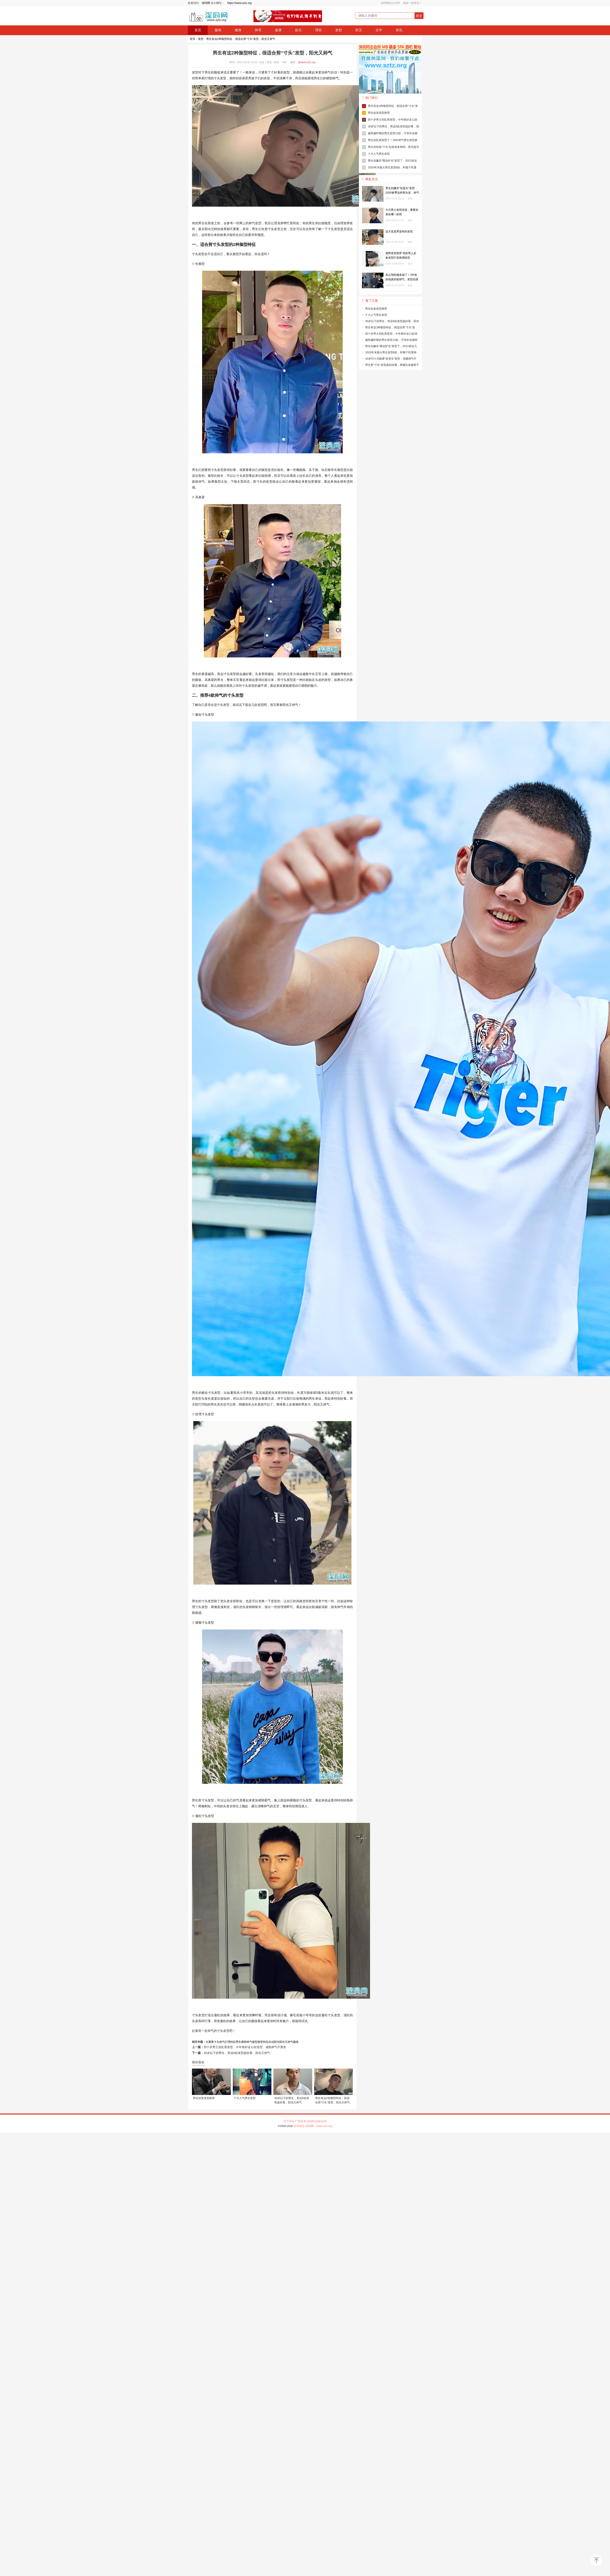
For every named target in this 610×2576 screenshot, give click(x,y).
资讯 (399, 30)
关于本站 (288, 2121)
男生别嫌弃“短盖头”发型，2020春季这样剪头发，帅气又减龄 (402, 193)
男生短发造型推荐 (376, 113)
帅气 (222, 2041)
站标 (317, 2121)
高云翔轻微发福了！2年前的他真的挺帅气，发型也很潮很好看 (401, 279)
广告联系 (300, 2121)
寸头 (216, 2041)
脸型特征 (263, 2041)
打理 (227, 2041)
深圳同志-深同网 (304, 2126)
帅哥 (258, 30)
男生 (238, 2041)
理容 (318, 30)
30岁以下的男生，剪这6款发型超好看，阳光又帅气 (237, 2053)
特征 (233, 2041)
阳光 (276, 2041)
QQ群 (310, 2121)
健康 (278, 30)
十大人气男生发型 (376, 154)
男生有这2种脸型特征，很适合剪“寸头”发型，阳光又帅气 (240, 38)
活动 (324, 2121)
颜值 (296, 2041)
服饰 (218, 30)
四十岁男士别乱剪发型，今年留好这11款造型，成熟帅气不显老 (245, 2047)
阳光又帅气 (286, 2041)
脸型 (255, 2041)
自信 (271, 2041)
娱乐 (298, 30)
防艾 (358, 30)
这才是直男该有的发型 (399, 231)
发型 (338, 30)
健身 (238, 30)
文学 (378, 30)
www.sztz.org (324, 2126)
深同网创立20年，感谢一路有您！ (401, 2)
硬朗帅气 (246, 2041)
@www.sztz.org (306, 62)
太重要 (210, 2041)
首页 (197, 30)
